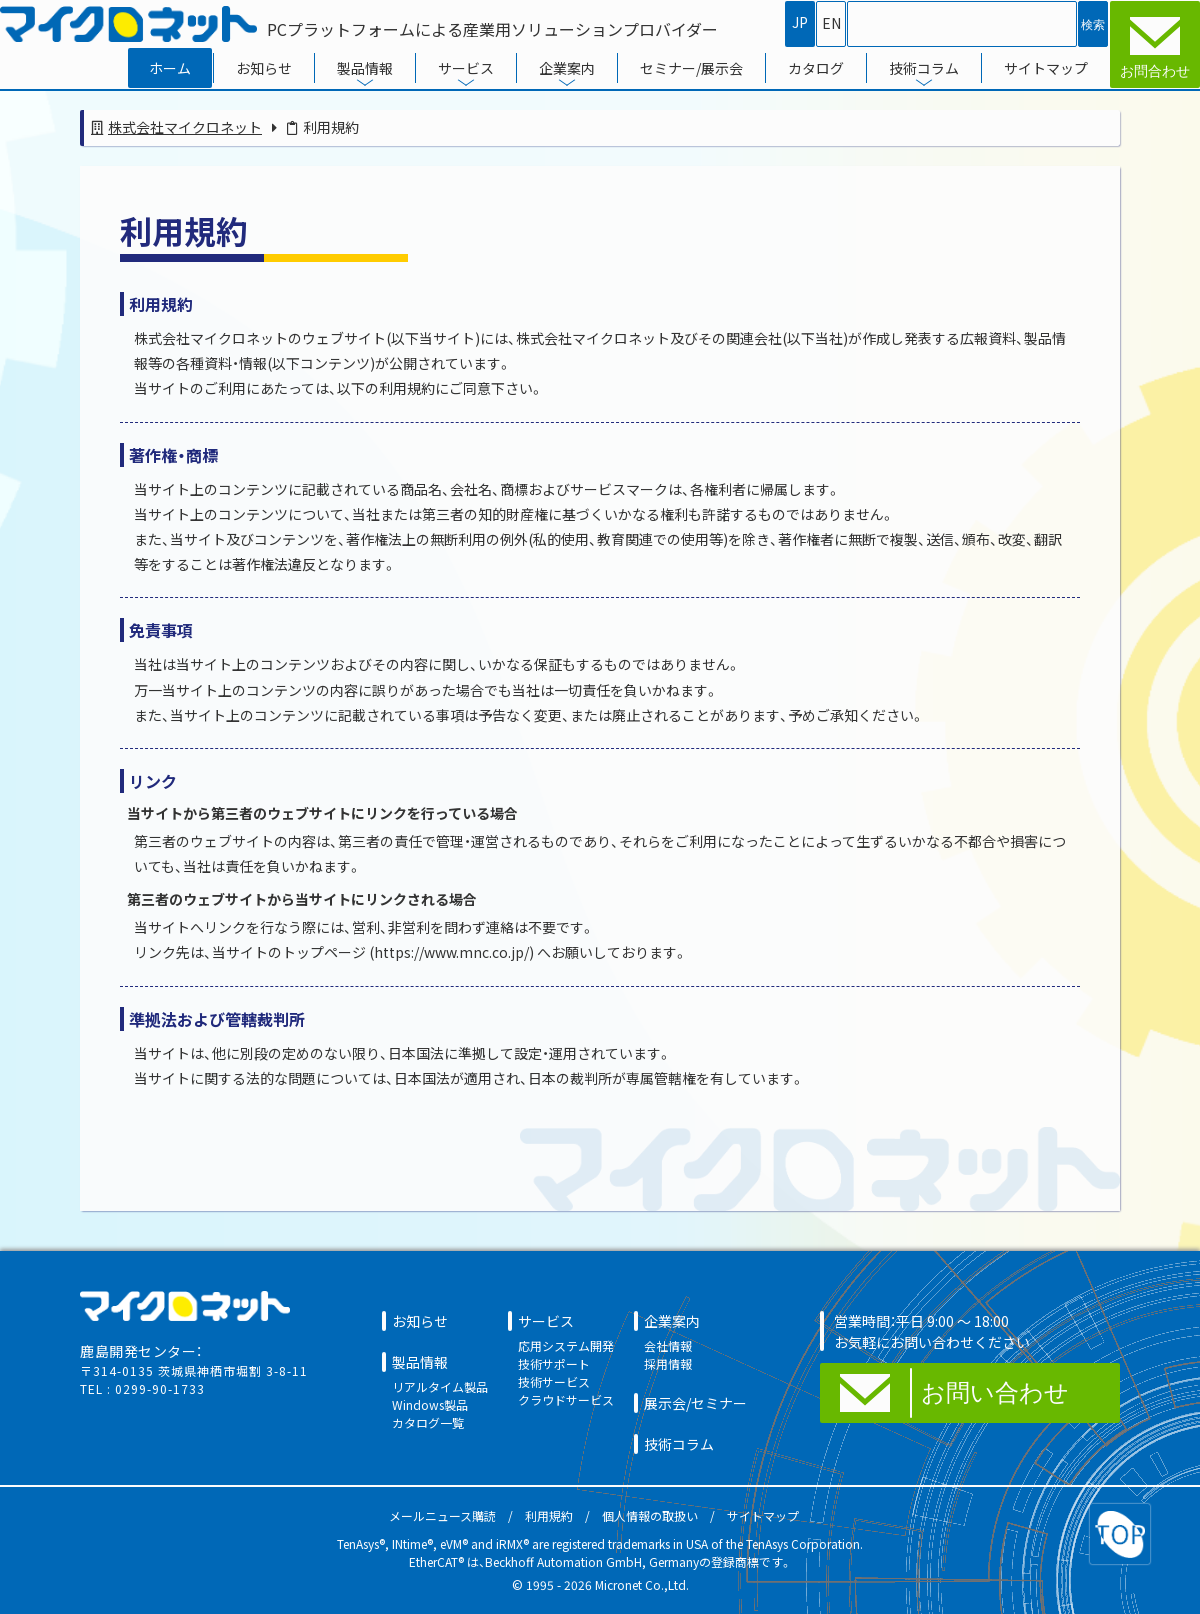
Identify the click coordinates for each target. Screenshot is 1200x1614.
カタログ (816, 68)
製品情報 (365, 68)
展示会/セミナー (695, 1403)
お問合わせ (1155, 71)
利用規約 (549, 1515)
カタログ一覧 (428, 1422)
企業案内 (567, 68)
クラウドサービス (566, 1399)
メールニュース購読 (442, 1515)
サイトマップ (1046, 68)
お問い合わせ (995, 1392)
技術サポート (554, 1363)
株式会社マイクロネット (185, 127)
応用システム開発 (566, 1345)
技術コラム (924, 68)
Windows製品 (430, 1404)
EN (831, 23)
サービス (466, 68)
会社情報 (668, 1345)
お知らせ (264, 68)
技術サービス (554, 1381)
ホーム (170, 68)
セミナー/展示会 (691, 68)
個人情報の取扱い (650, 1515)
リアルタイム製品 (440, 1386)
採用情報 (668, 1363)
